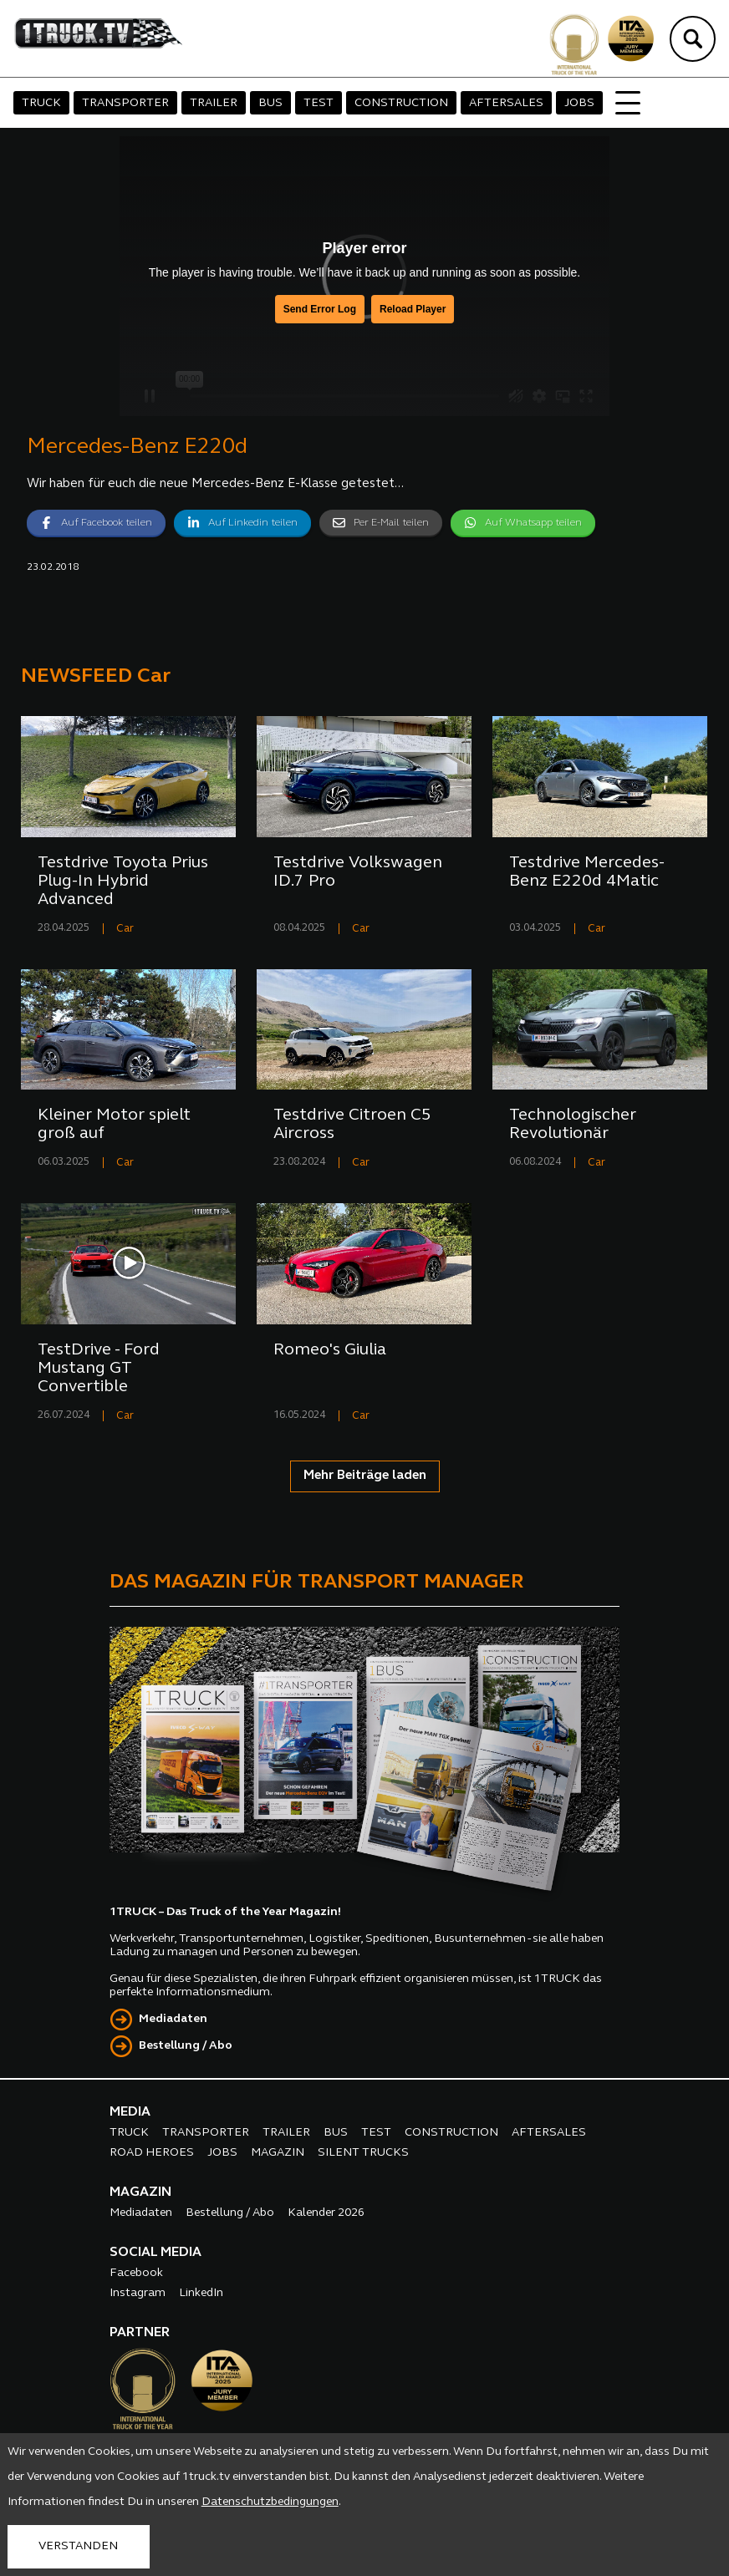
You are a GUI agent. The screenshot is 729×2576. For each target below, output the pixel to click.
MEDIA (130, 2112)
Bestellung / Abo (185, 2046)
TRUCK (41, 103)
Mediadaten (173, 2019)
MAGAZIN (277, 2153)
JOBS (579, 103)
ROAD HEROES (152, 2153)
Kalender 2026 (326, 2213)
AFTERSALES (506, 103)
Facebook (136, 2273)
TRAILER (213, 103)
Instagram (138, 2293)
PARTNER (140, 2333)
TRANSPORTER (125, 103)
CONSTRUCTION (401, 103)
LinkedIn (201, 2293)
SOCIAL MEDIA (155, 2252)
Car (125, 928)
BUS (270, 103)
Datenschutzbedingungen (270, 2502)
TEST (318, 103)
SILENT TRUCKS (363, 2153)
